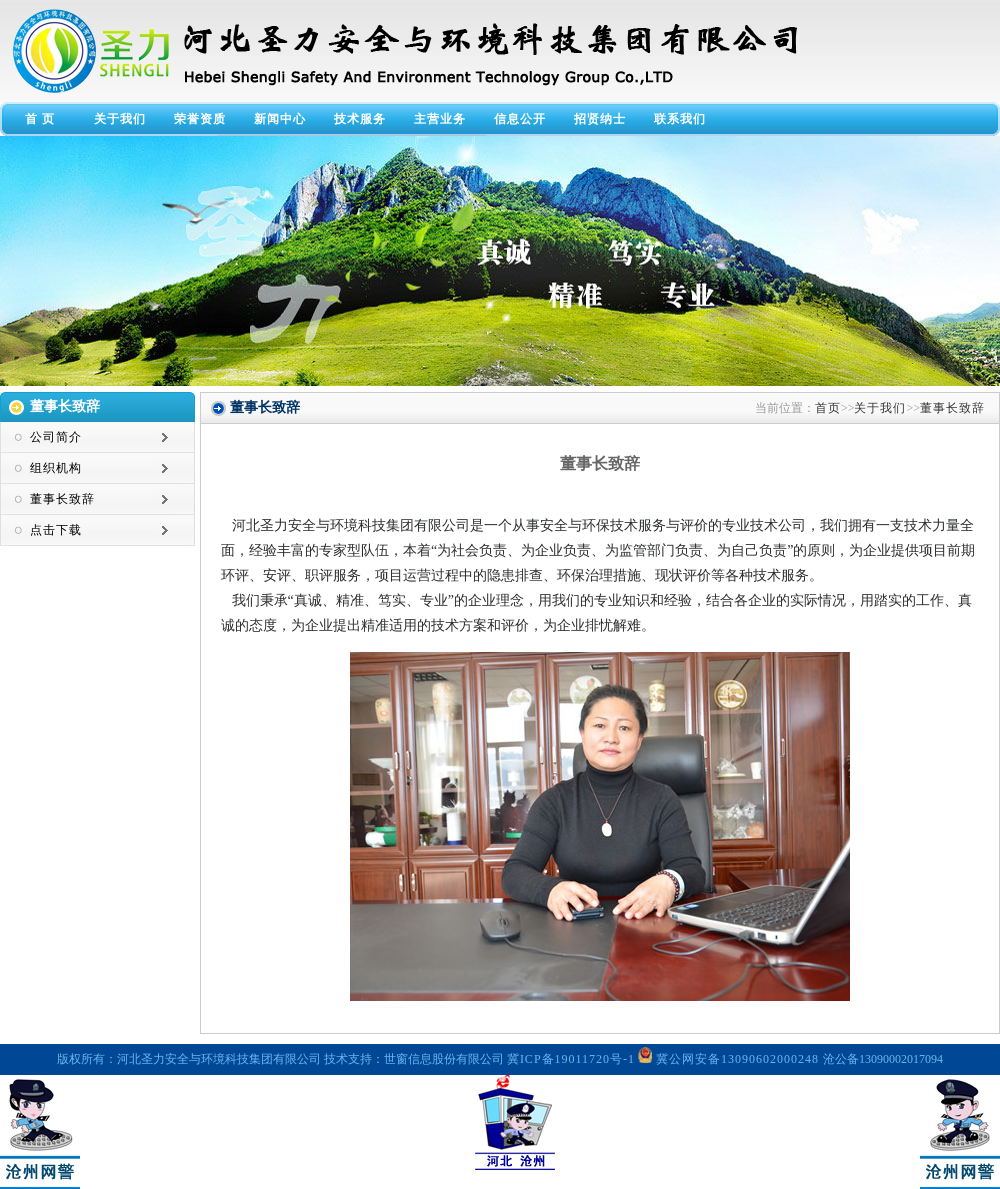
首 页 (40, 119)
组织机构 (56, 468)
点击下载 (56, 530)
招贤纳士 (600, 119)
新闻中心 (280, 119)
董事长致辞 (62, 499)
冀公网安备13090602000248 (730, 1059)
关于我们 (120, 119)
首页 (828, 408)
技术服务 (360, 119)
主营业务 (440, 119)
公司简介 (56, 437)
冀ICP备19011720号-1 (571, 1059)
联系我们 (680, 119)
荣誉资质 (200, 119)
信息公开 (520, 119)
